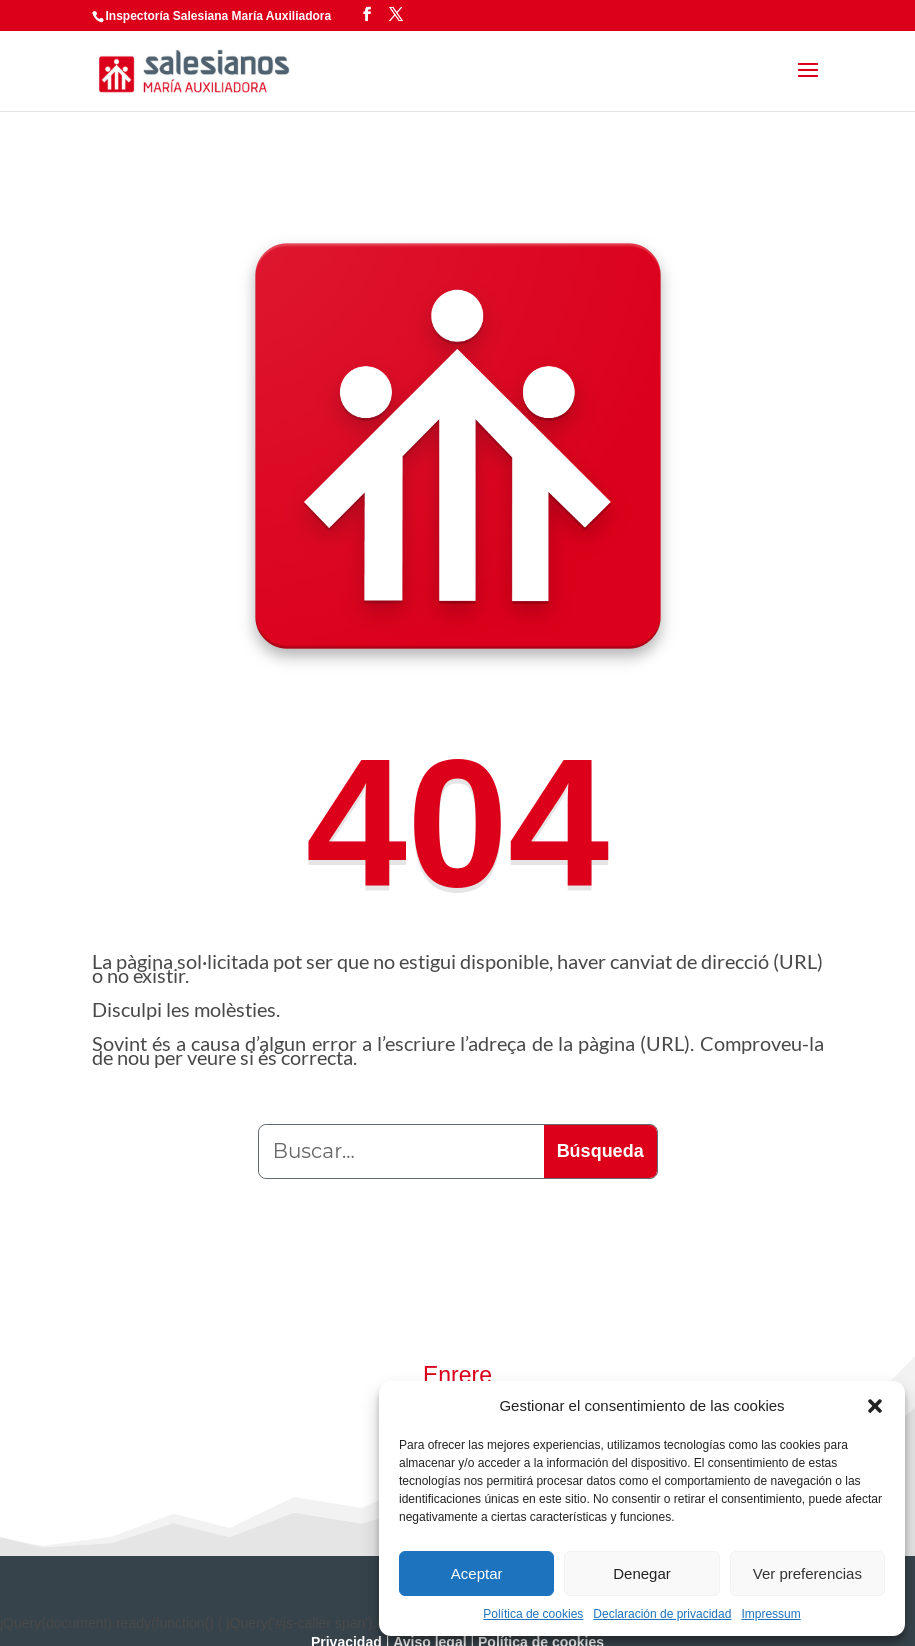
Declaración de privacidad (662, 1614)
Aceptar (477, 1573)
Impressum (770, 1614)
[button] (875, 1406)
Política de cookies (533, 1614)
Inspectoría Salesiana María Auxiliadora (219, 16)
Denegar (642, 1573)
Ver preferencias (807, 1573)
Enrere (457, 1375)
